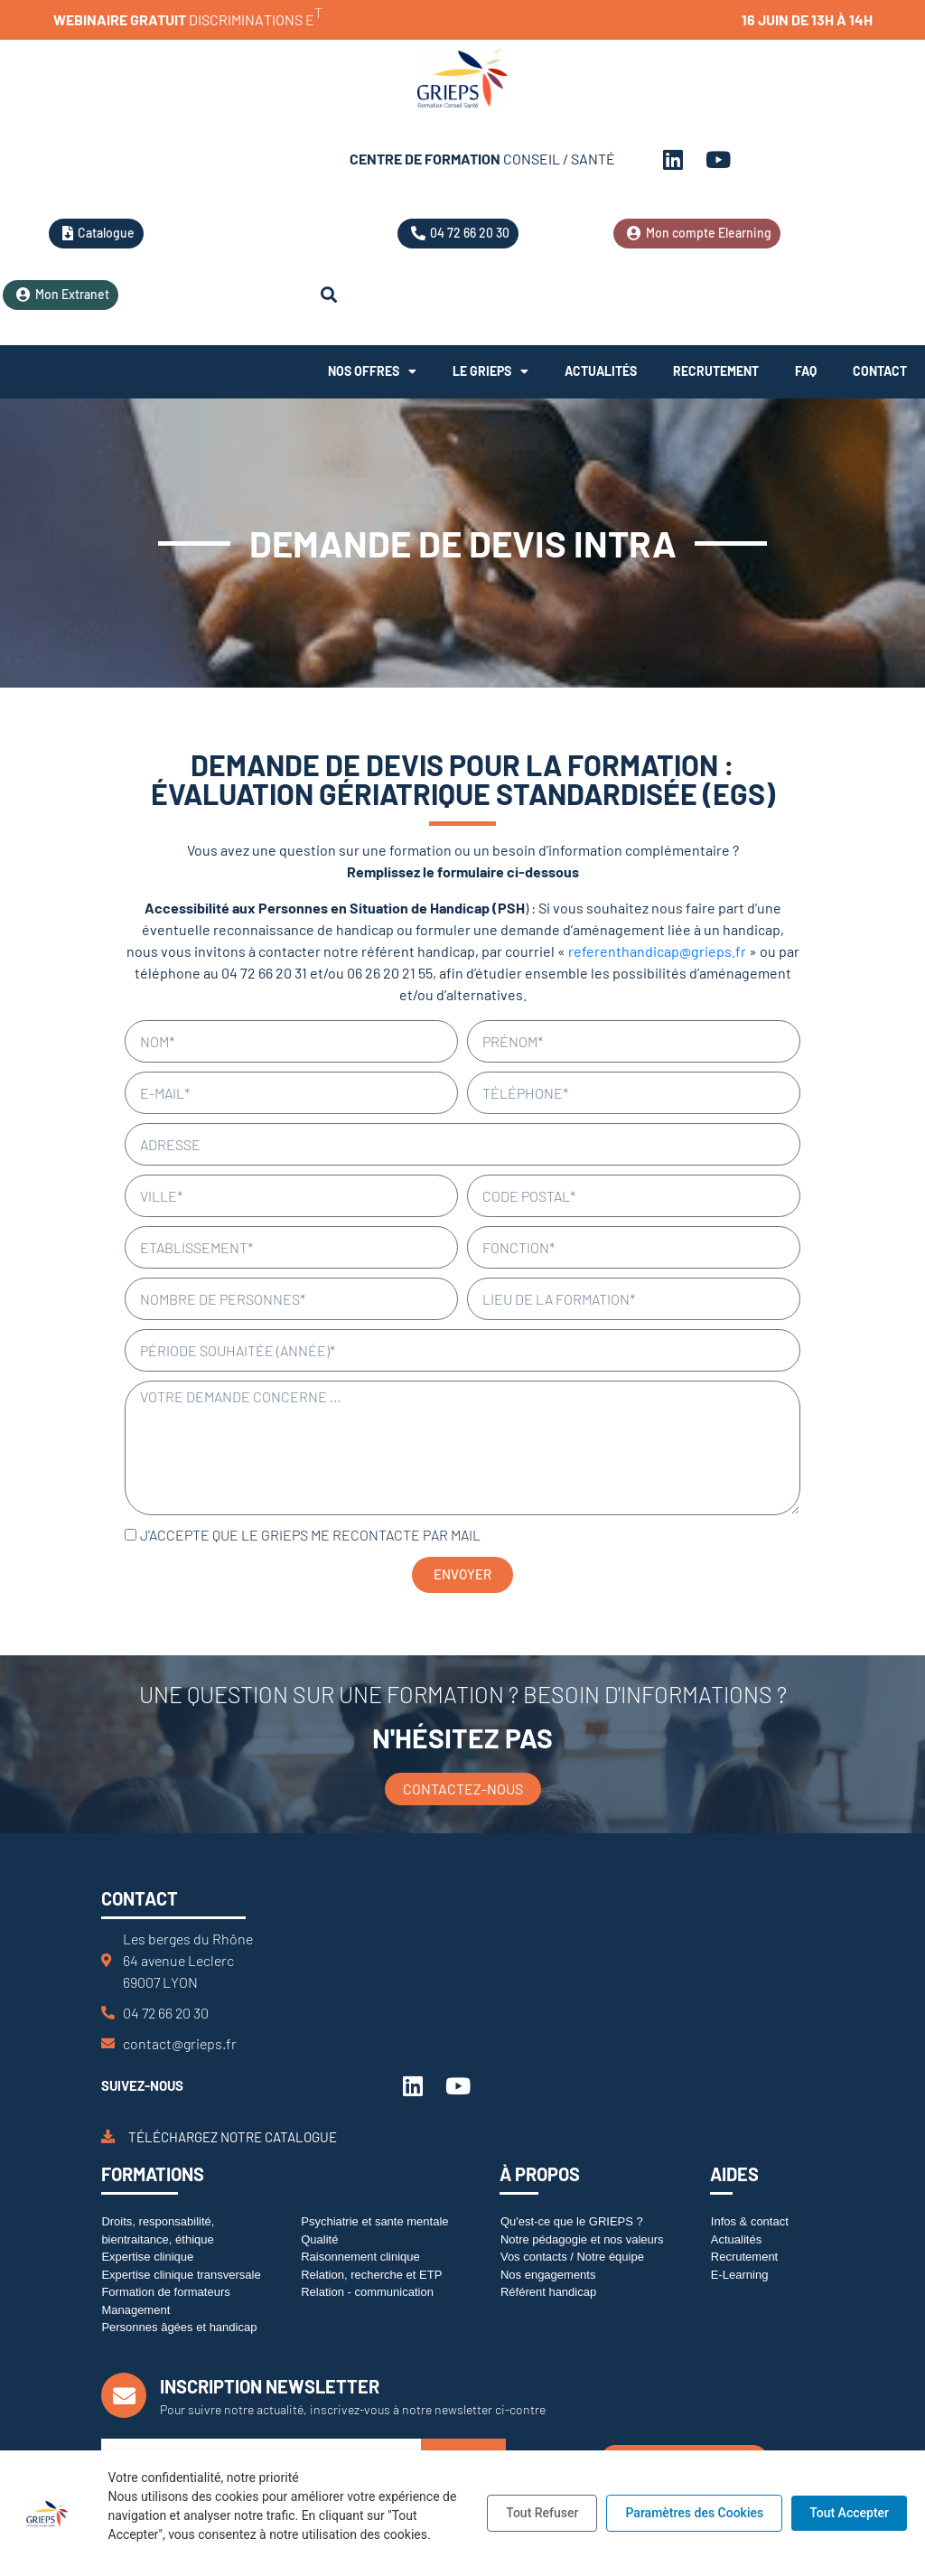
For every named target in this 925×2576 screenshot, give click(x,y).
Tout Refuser (542, 2513)
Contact (880, 371)
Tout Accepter (849, 2513)
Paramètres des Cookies (694, 2513)
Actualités (601, 371)
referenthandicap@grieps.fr (657, 951)
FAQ (806, 371)
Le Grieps (490, 371)
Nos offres (372, 371)
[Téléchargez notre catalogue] (108, 2136)
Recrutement (716, 371)
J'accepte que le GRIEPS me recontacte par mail (310, 1534)
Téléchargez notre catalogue (232, 2137)
